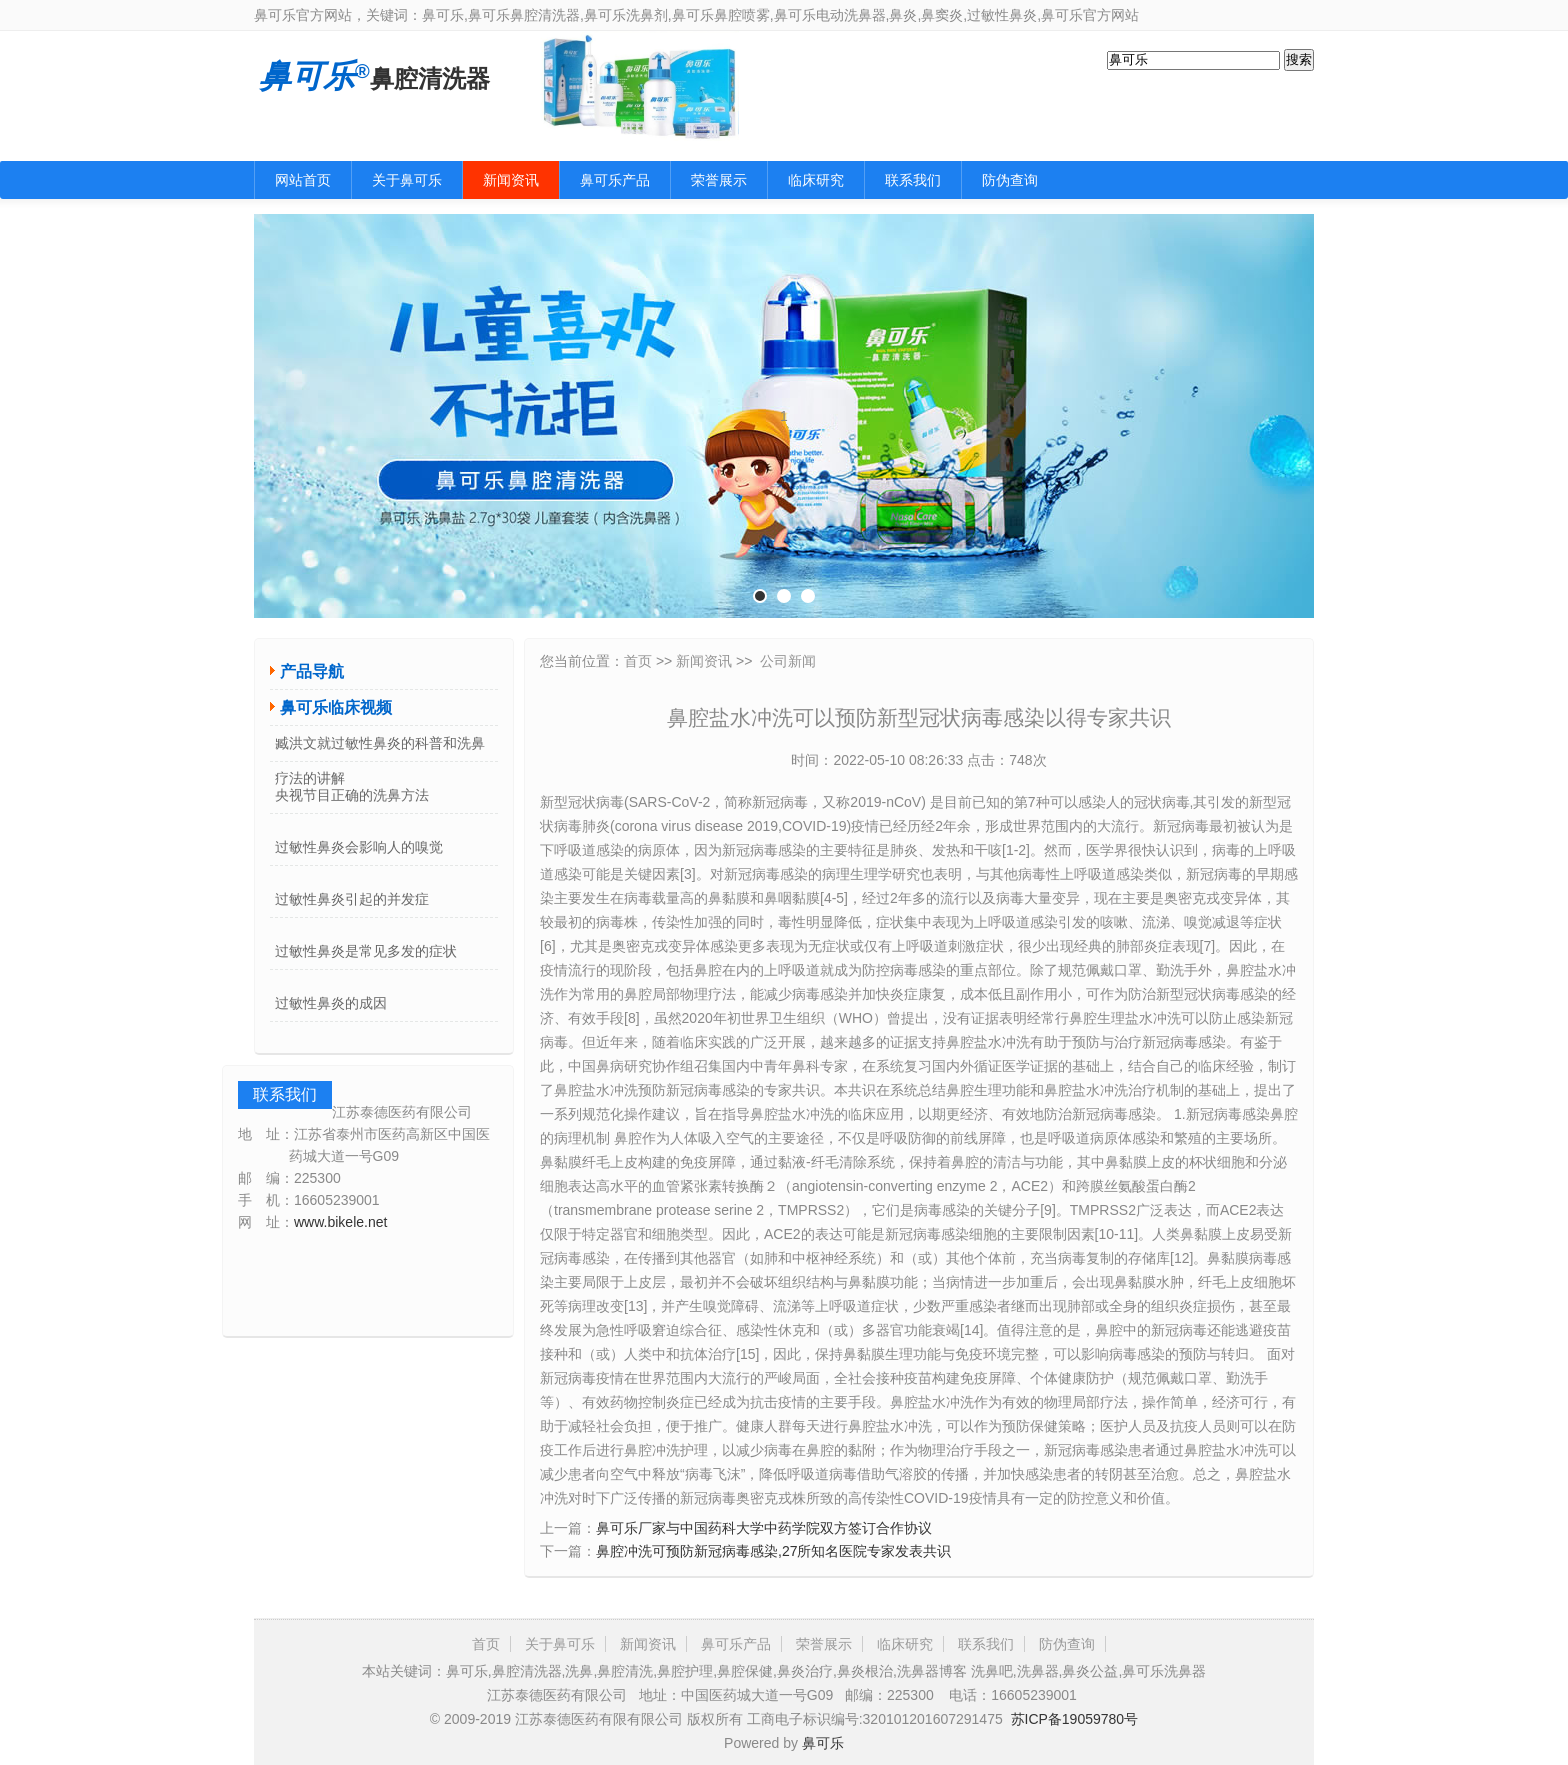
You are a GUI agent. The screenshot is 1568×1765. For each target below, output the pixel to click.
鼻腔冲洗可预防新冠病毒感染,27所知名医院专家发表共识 (773, 1551)
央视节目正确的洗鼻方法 (352, 795)
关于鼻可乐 (407, 180)
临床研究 (816, 180)
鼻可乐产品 (615, 180)
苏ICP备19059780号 (1075, 1719)
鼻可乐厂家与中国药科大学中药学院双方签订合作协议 (764, 1528)
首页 (638, 661)
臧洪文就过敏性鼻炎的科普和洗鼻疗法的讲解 (380, 748)
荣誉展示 (719, 180)
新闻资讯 (511, 180)
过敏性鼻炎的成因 (331, 1003)
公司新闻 (788, 661)
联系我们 (913, 180)
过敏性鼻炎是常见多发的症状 (366, 951)
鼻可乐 (823, 1743)
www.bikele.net (340, 1222)
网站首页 (303, 180)
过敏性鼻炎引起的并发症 (352, 899)
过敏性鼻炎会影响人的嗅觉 (359, 847)
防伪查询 (1010, 180)
